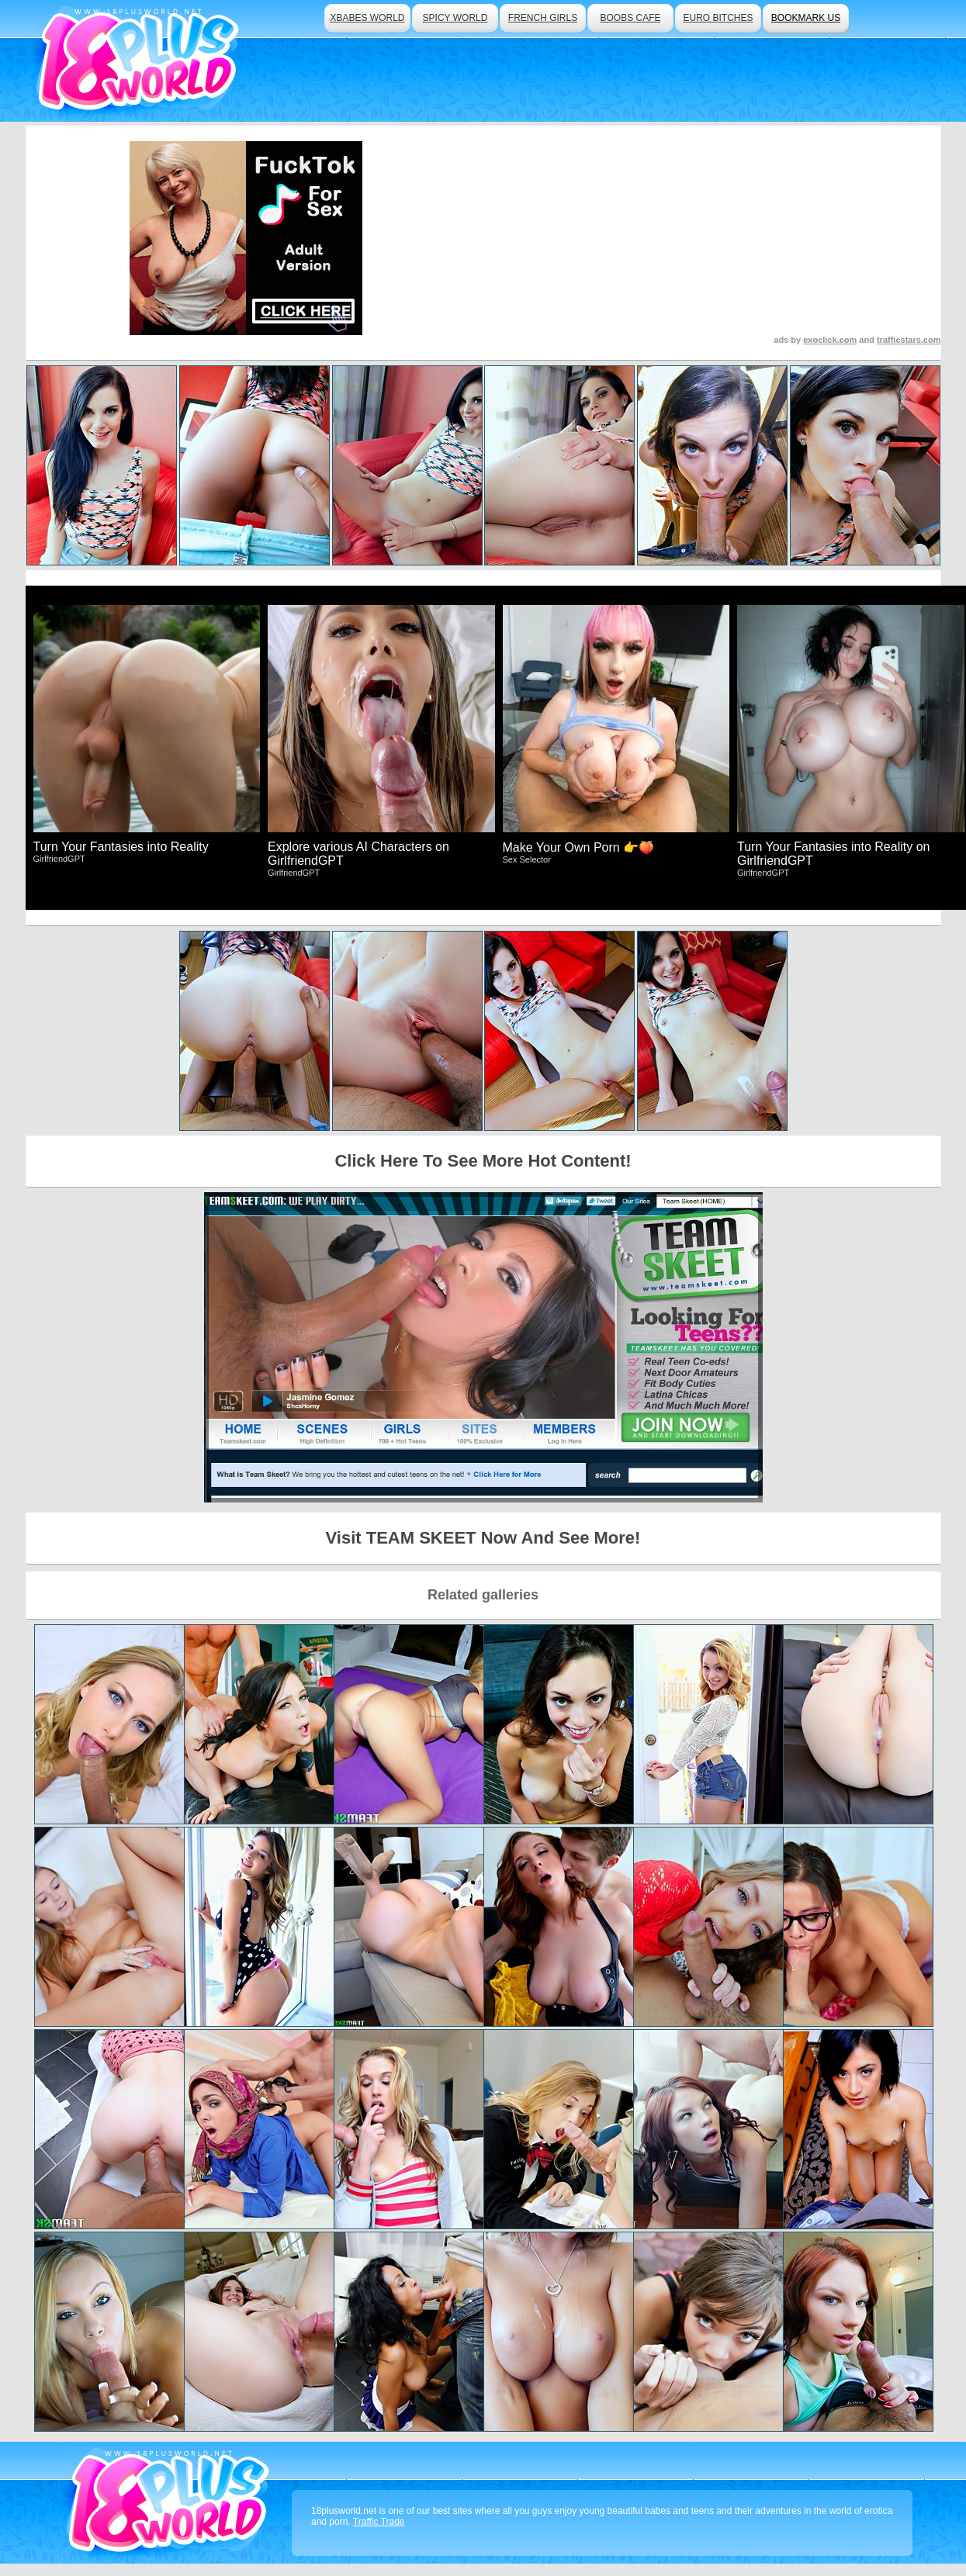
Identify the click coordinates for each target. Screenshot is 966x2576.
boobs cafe (630, 17)
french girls (542, 17)
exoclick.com (830, 339)
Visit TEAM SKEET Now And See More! (483, 1537)
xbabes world (367, 17)
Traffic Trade (379, 2521)
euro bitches (718, 17)
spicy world (455, 17)
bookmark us (805, 17)
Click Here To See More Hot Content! (482, 1160)
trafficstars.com (909, 339)
